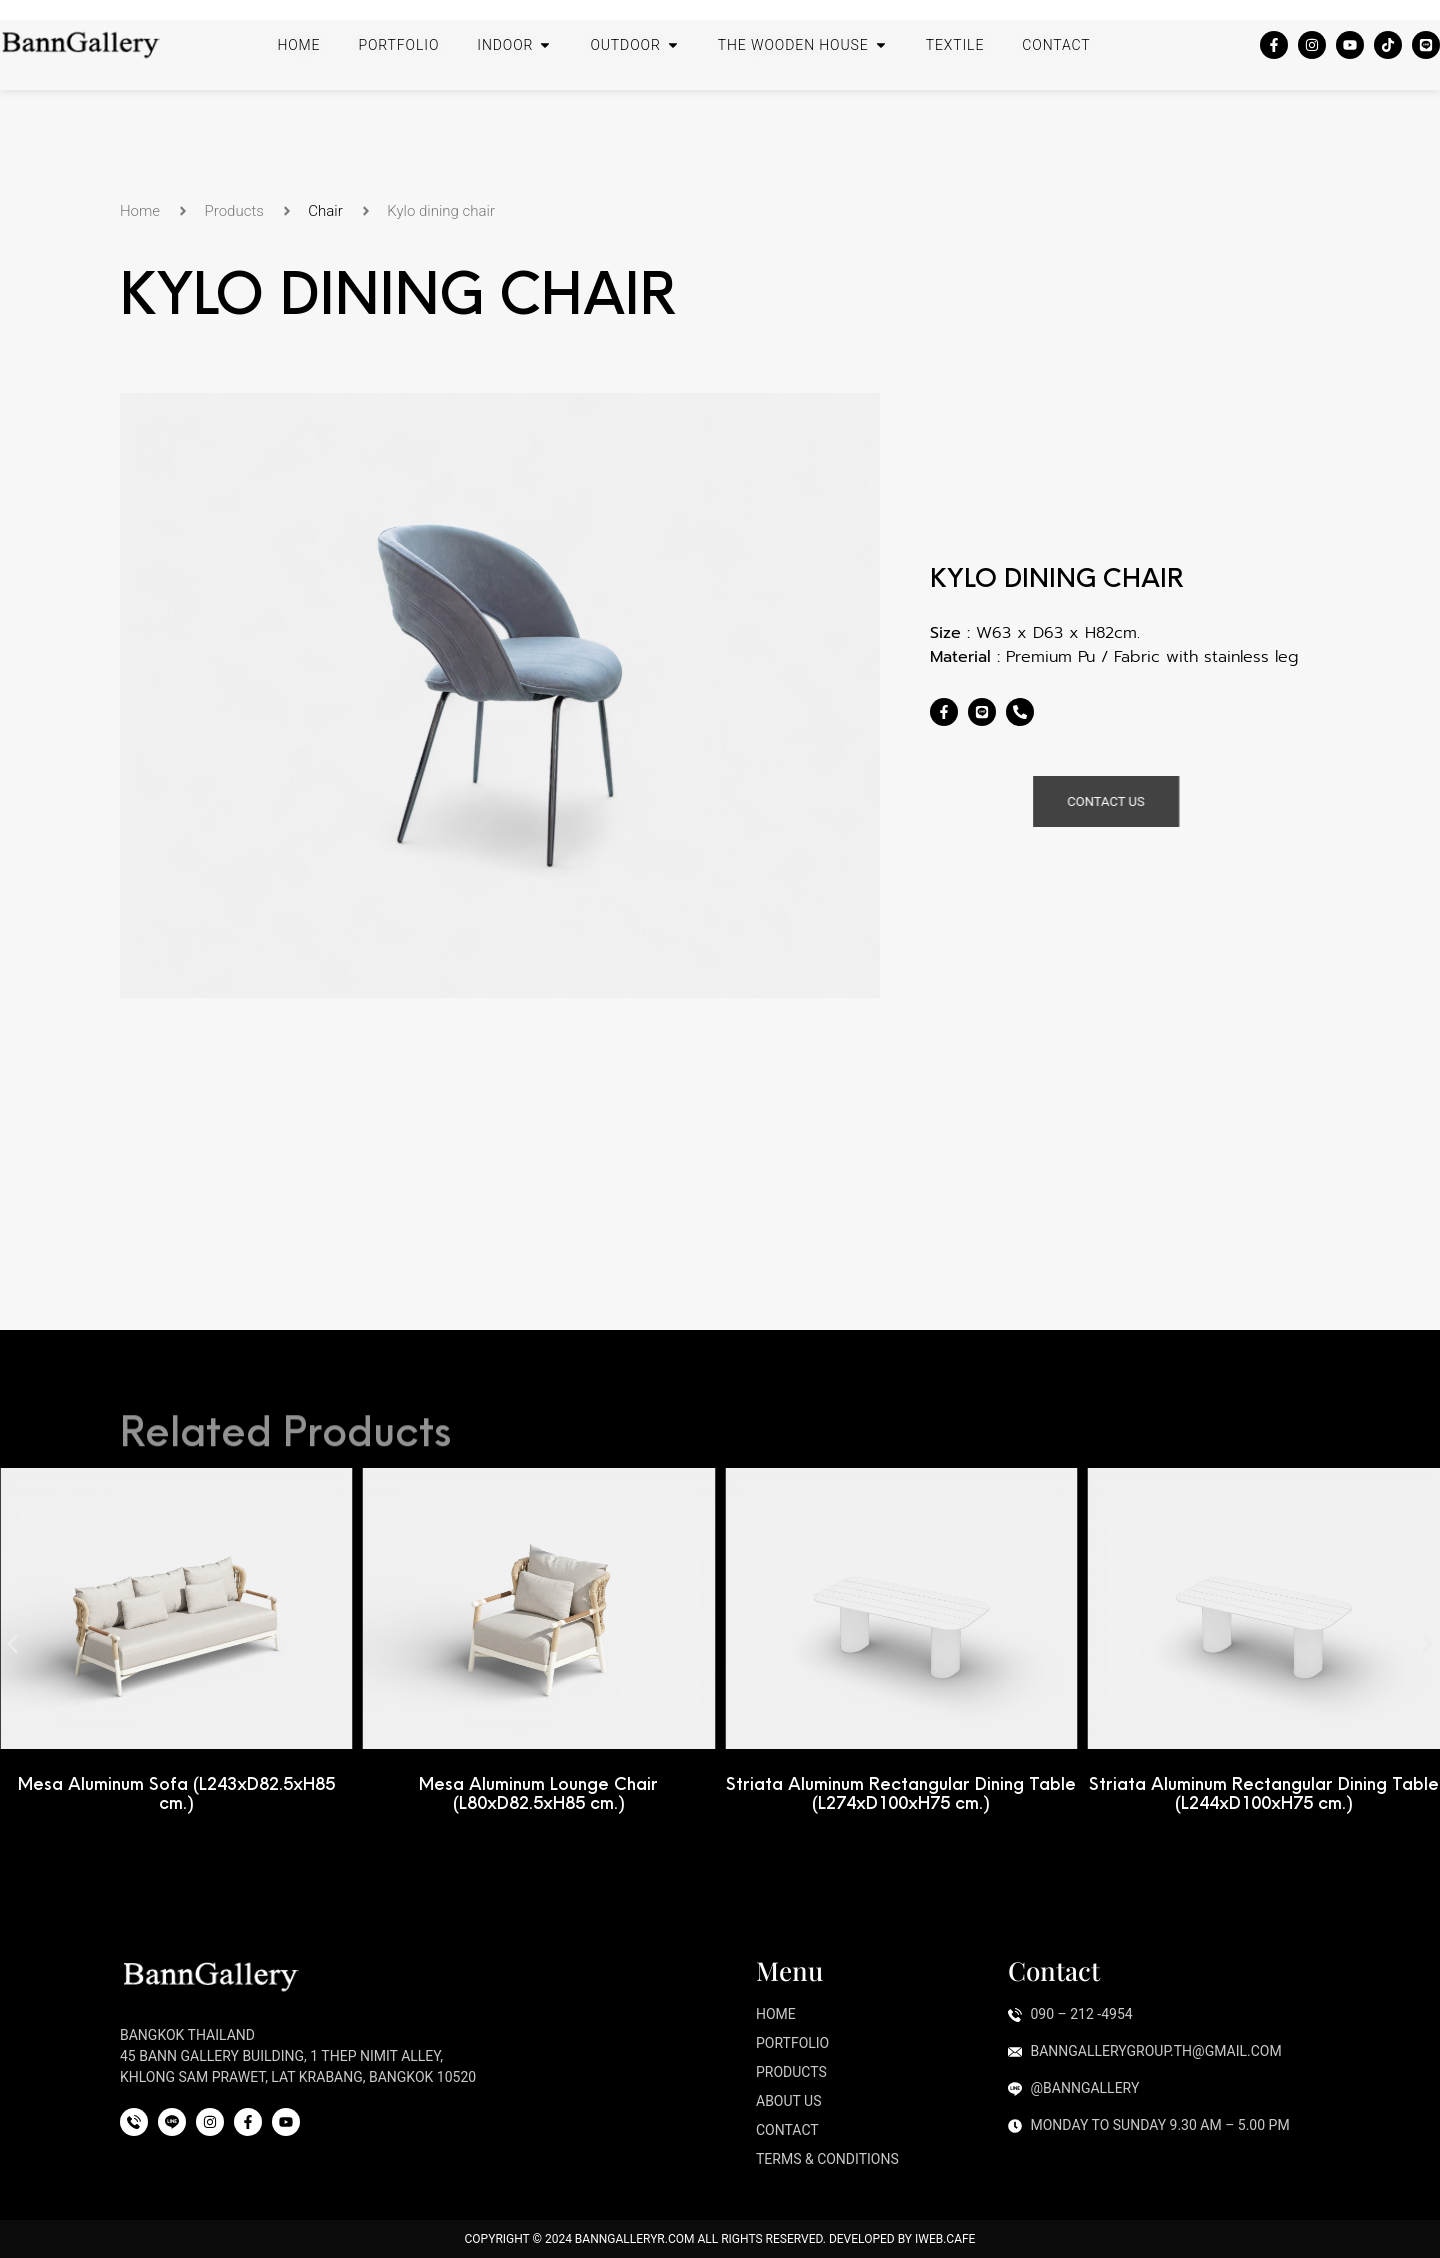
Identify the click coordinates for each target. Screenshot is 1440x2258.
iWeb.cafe (945, 2239)
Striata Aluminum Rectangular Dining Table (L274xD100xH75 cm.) (902, 1793)
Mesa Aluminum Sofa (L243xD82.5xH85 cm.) (177, 1793)
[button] (12, 1643)
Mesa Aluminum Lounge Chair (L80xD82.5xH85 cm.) (539, 1793)
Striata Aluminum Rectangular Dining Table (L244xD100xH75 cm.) (1265, 1793)
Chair (325, 211)
